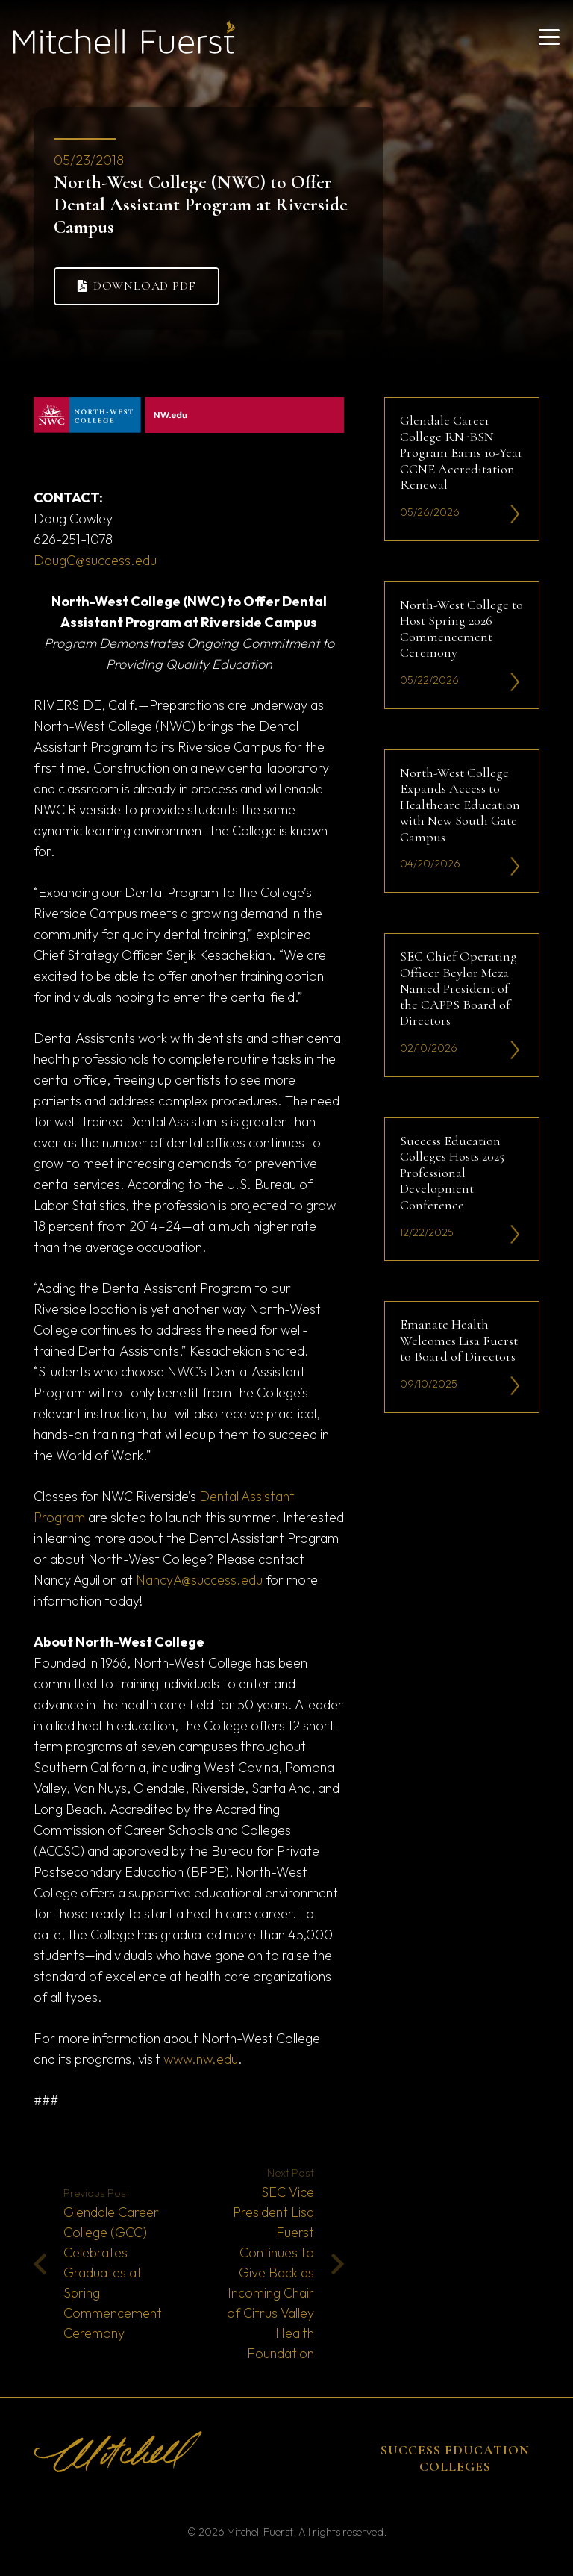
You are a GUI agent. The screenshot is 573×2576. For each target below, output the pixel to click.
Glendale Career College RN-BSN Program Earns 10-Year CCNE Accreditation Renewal (461, 452)
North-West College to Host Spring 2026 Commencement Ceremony (461, 628)
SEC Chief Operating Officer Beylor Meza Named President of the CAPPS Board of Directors (458, 988)
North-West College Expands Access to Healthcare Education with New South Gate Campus (460, 804)
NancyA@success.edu (199, 1579)
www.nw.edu (200, 2059)
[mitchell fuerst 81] (124, 37)
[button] (549, 37)
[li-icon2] (515, 514)
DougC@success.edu (95, 560)
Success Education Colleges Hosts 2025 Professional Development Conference (452, 1172)
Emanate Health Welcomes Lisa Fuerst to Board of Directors (459, 1340)
